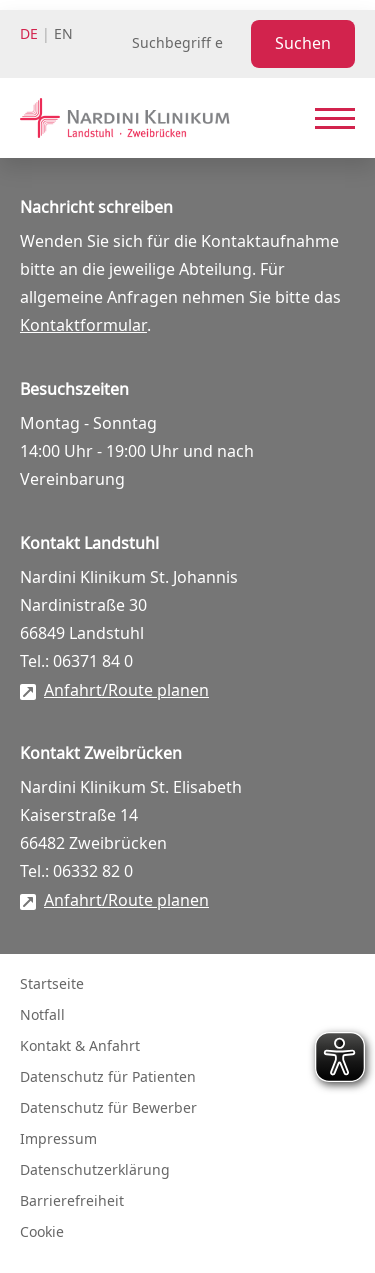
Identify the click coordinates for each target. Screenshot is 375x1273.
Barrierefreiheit (72, 1201)
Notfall (42, 1015)
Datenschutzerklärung (95, 1170)
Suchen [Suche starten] (303, 44)
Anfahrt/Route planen (126, 691)
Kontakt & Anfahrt (80, 1046)
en (63, 34)
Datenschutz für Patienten (108, 1077)
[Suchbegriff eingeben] (187, 44)
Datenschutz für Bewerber (108, 1108)
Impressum (58, 1139)
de (29, 34)
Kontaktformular (83, 326)
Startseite (52, 984)
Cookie (42, 1232)
